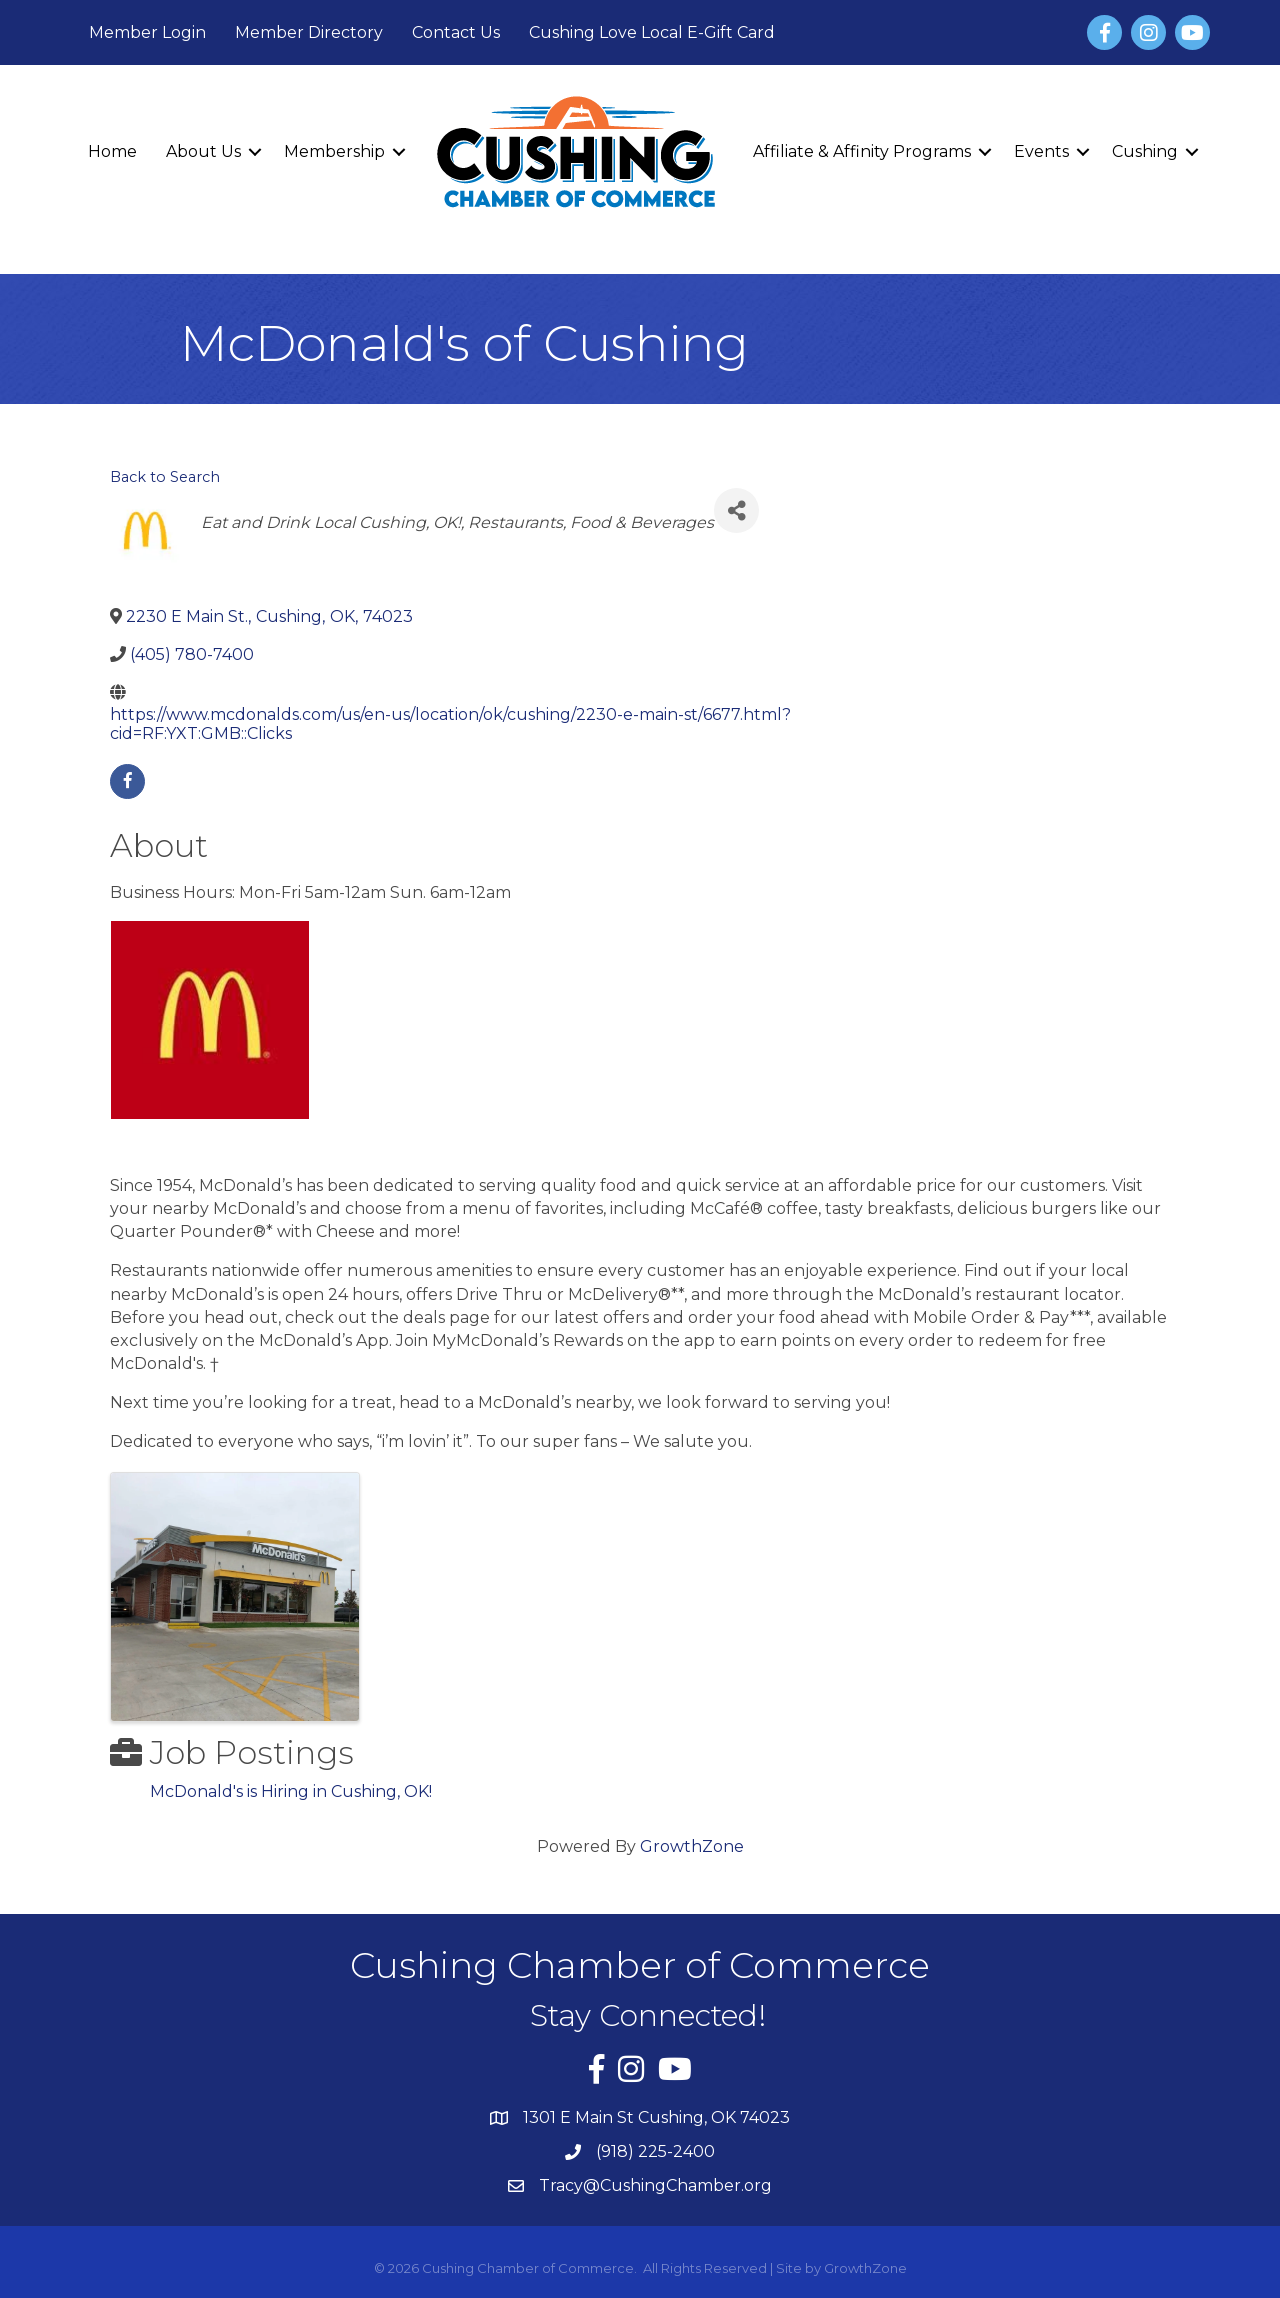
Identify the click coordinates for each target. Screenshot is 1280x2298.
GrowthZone (692, 1846)
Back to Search (165, 477)
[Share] (736, 510)
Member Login (147, 32)
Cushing (1145, 151)
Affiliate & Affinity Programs (862, 151)
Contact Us (456, 32)
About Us (203, 151)
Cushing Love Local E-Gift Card (652, 32)
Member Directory (309, 32)
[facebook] (127, 781)
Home (112, 151)
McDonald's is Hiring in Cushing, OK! (291, 1791)
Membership (334, 151)
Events (1041, 151)
